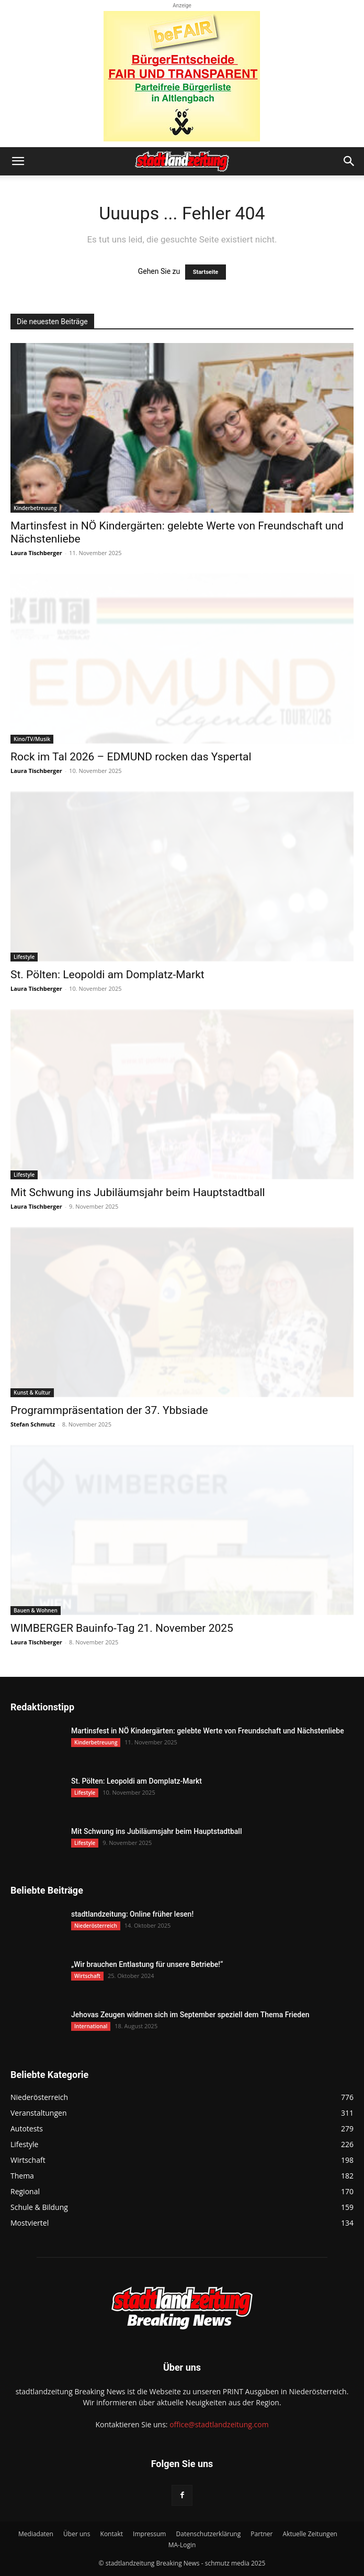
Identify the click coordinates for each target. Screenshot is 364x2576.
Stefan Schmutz (32, 1424)
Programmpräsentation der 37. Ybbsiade (109, 1410)
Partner (261, 2533)
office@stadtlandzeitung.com (218, 2424)
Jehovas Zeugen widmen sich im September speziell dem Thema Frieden (190, 2014)
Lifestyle (24, 956)
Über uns (76, 2533)
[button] (18, 161)
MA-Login (182, 2544)
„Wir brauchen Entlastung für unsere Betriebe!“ (147, 1964)
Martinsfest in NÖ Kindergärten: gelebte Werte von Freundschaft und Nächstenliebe (207, 1731)
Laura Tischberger (36, 553)
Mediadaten (35, 2533)
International (90, 2026)
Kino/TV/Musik (32, 739)
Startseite (206, 272)
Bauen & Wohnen (36, 1610)
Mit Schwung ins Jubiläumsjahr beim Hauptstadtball (137, 1192)
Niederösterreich (95, 1925)
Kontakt (111, 2533)
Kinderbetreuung (35, 508)
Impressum (149, 2533)
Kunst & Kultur (32, 1392)
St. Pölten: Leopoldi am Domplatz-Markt (107, 974)
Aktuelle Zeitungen (310, 2533)
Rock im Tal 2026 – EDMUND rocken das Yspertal (131, 756)
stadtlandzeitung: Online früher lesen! (132, 1914)
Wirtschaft (87, 1976)
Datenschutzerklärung (208, 2533)
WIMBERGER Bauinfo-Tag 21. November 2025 (121, 1628)
